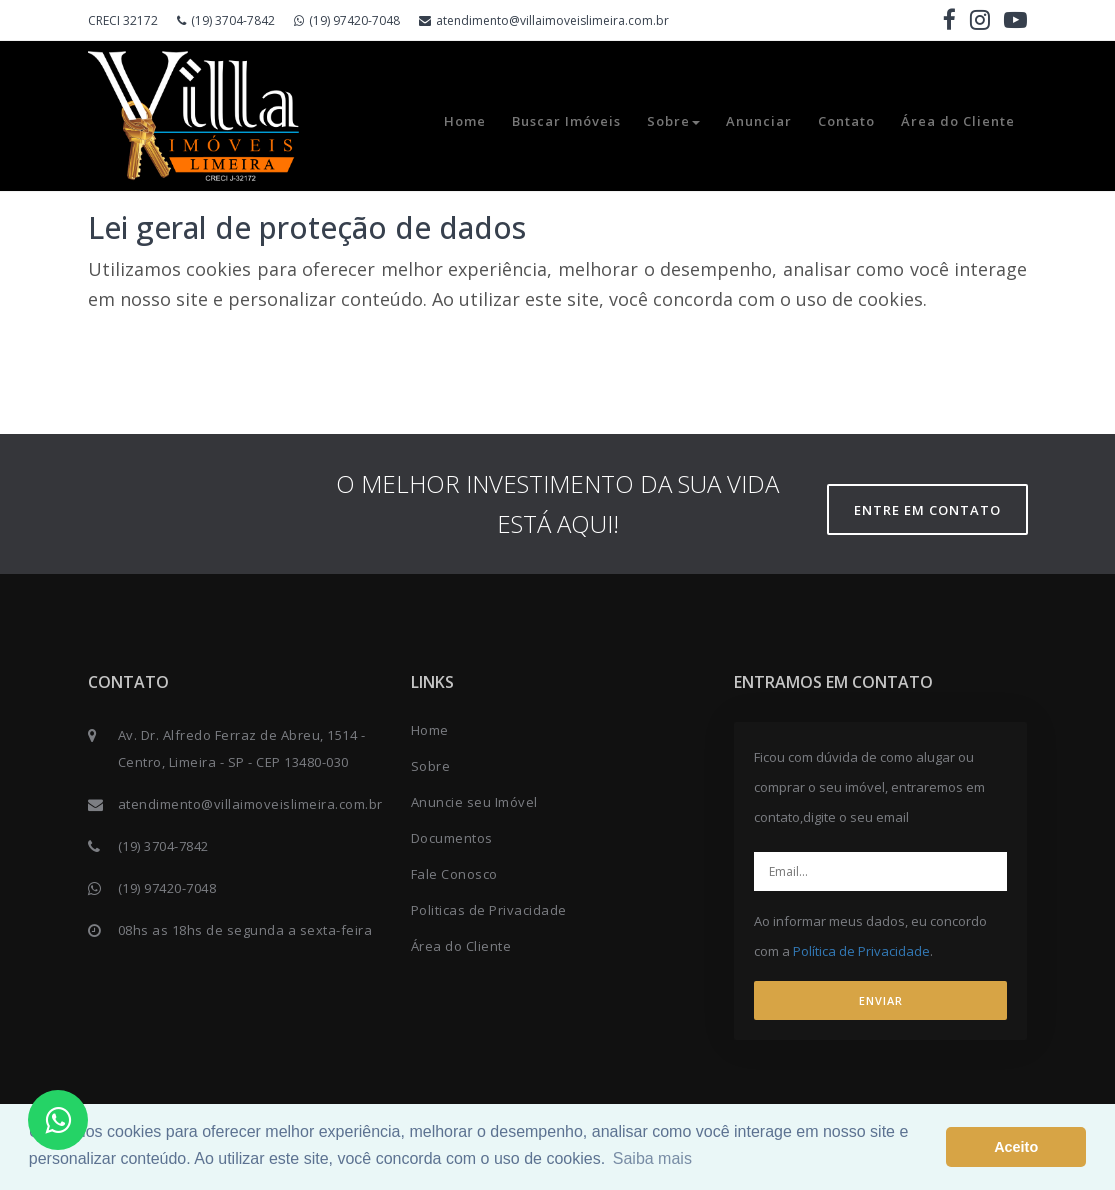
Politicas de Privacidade (489, 910)
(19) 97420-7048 (347, 20)
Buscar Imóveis (566, 121)
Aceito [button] (1016, 1147)
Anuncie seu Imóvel (474, 802)
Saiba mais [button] (652, 1158)
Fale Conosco (454, 874)
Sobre (673, 121)
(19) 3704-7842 (226, 20)
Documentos (452, 838)
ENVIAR (881, 1000)
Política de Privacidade (861, 951)
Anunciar (759, 121)
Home (465, 121)
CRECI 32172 (123, 20)
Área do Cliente (958, 121)
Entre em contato (927, 510)
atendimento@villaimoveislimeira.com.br (544, 20)
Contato (846, 121)
